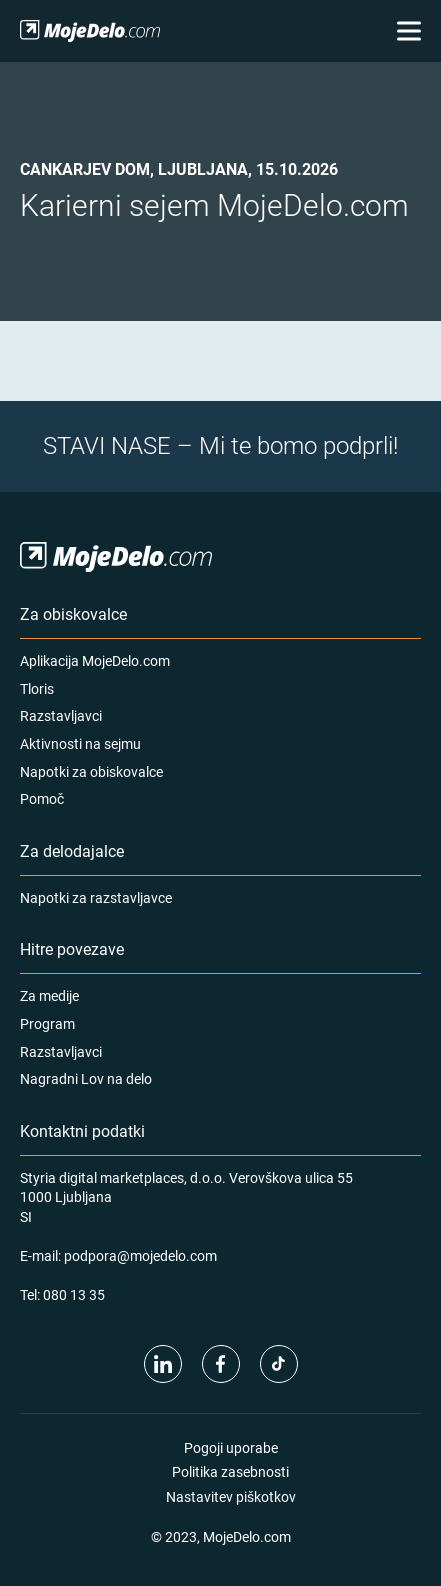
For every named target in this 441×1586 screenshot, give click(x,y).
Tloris (37, 688)
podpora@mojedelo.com (140, 1255)
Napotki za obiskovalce (91, 771)
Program (47, 1023)
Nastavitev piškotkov (231, 1496)
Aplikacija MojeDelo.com (95, 660)
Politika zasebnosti (230, 1471)
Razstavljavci (61, 715)
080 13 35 (74, 1294)
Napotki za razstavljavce (96, 897)
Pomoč (42, 798)
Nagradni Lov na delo (86, 1078)
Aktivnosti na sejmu (80, 743)
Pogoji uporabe (231, 1447)
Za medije (49, 995)
